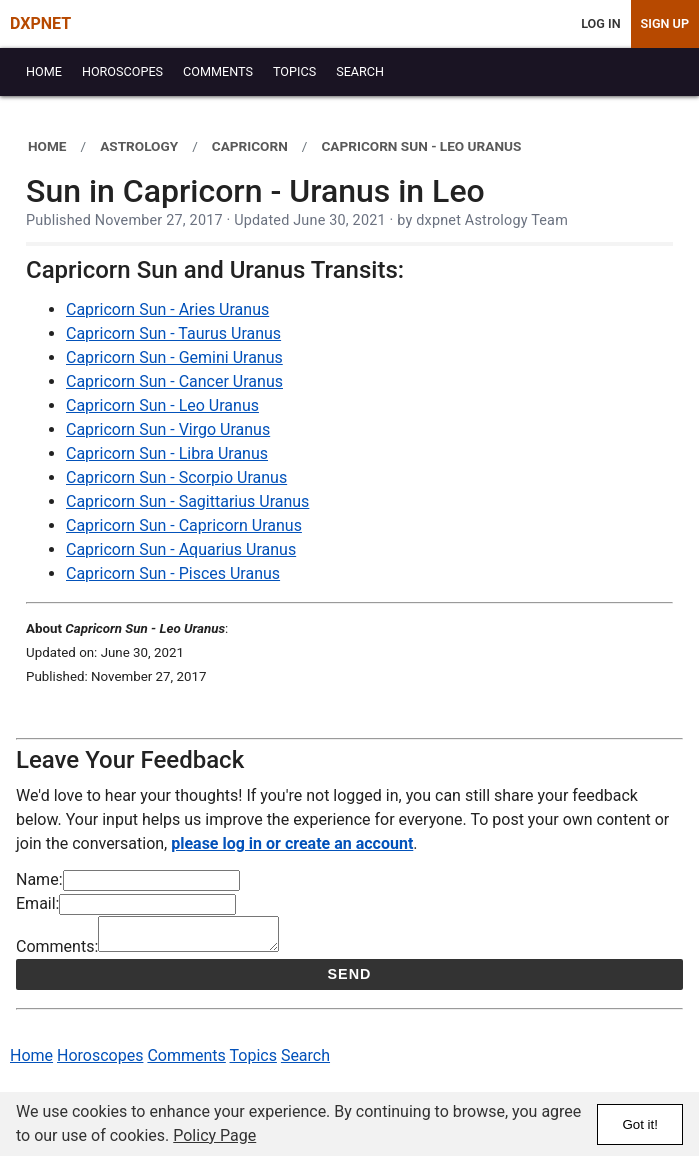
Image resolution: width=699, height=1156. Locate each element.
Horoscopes (100, 1061)
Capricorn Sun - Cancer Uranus (174, 381)
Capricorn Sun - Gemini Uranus (174, 357)
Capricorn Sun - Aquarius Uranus (181, 549)
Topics (253, 1061)
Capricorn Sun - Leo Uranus (162, 405)
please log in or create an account (292, 843)
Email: (37, 903)
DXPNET (40, 23)
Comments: (57, 952)
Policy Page (214, 1135)
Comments (186, 1061)
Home (31, 1061)
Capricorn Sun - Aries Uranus (167, 309)
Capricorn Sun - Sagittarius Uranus (187, 501)
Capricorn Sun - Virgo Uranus (168, 429)
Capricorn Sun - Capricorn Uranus (184, 525)
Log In (600, 23)
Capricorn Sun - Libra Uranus (167, 453)
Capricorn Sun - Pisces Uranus (173, 573)
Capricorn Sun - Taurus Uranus (173, 333)
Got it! (640, 1124)
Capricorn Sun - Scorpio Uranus (176, 477)
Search (305, 1061)
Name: (39, 879)
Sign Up (665, 23)
